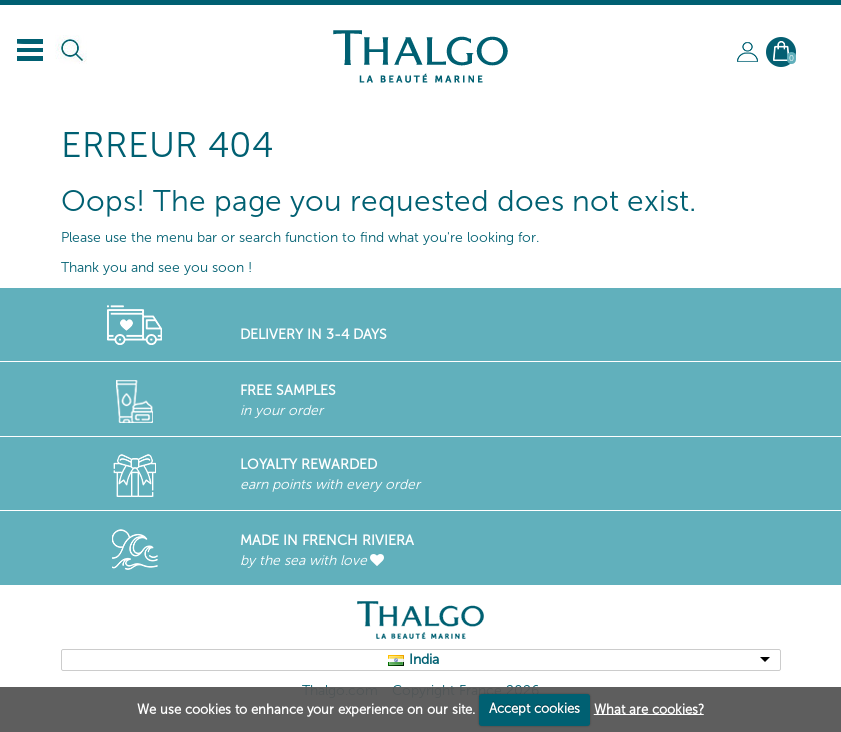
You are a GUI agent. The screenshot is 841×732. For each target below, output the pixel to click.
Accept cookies (534, 708)
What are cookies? (649, 708)
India (424, 659)
